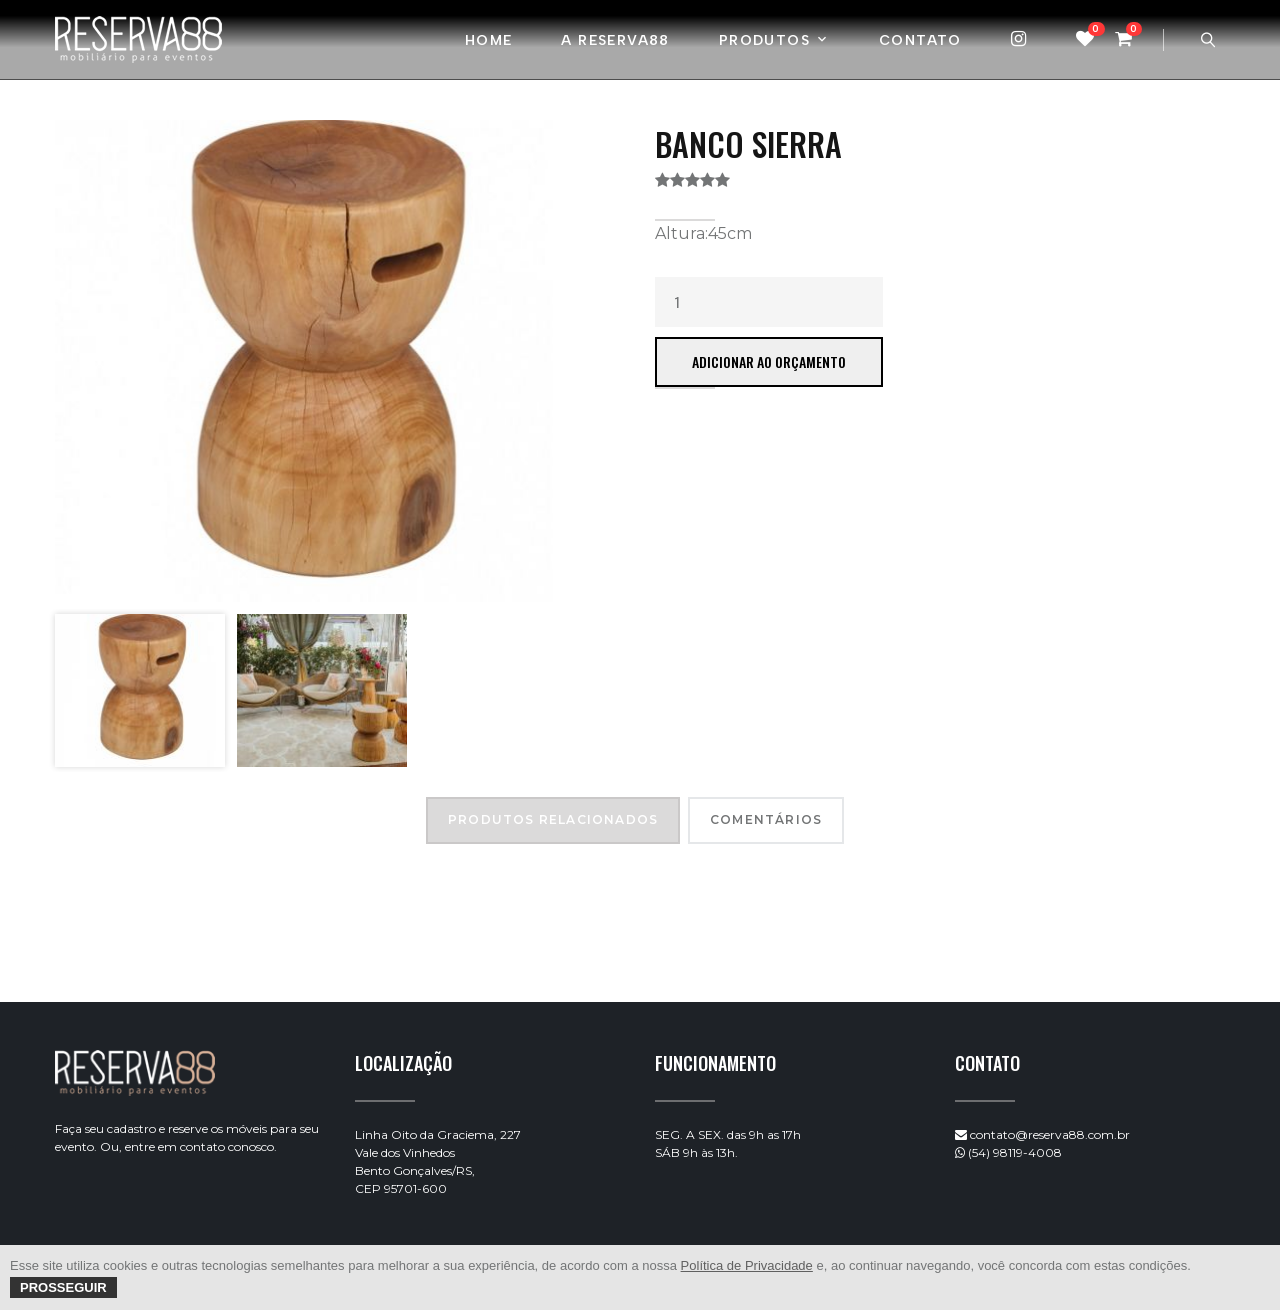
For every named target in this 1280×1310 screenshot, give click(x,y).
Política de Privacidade (747, 1265)
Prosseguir (63, 1287)
